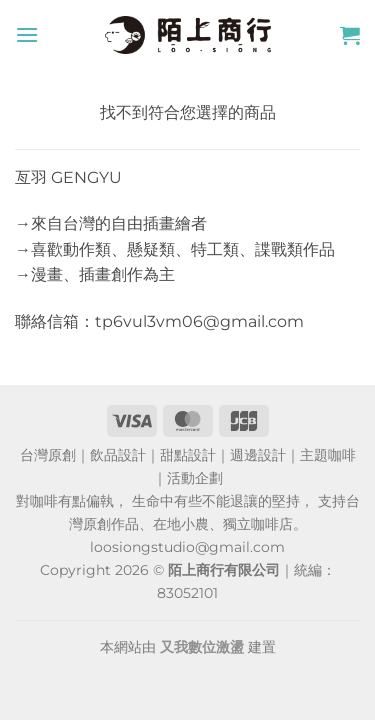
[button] (27, 34)
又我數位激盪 (202, 647)
